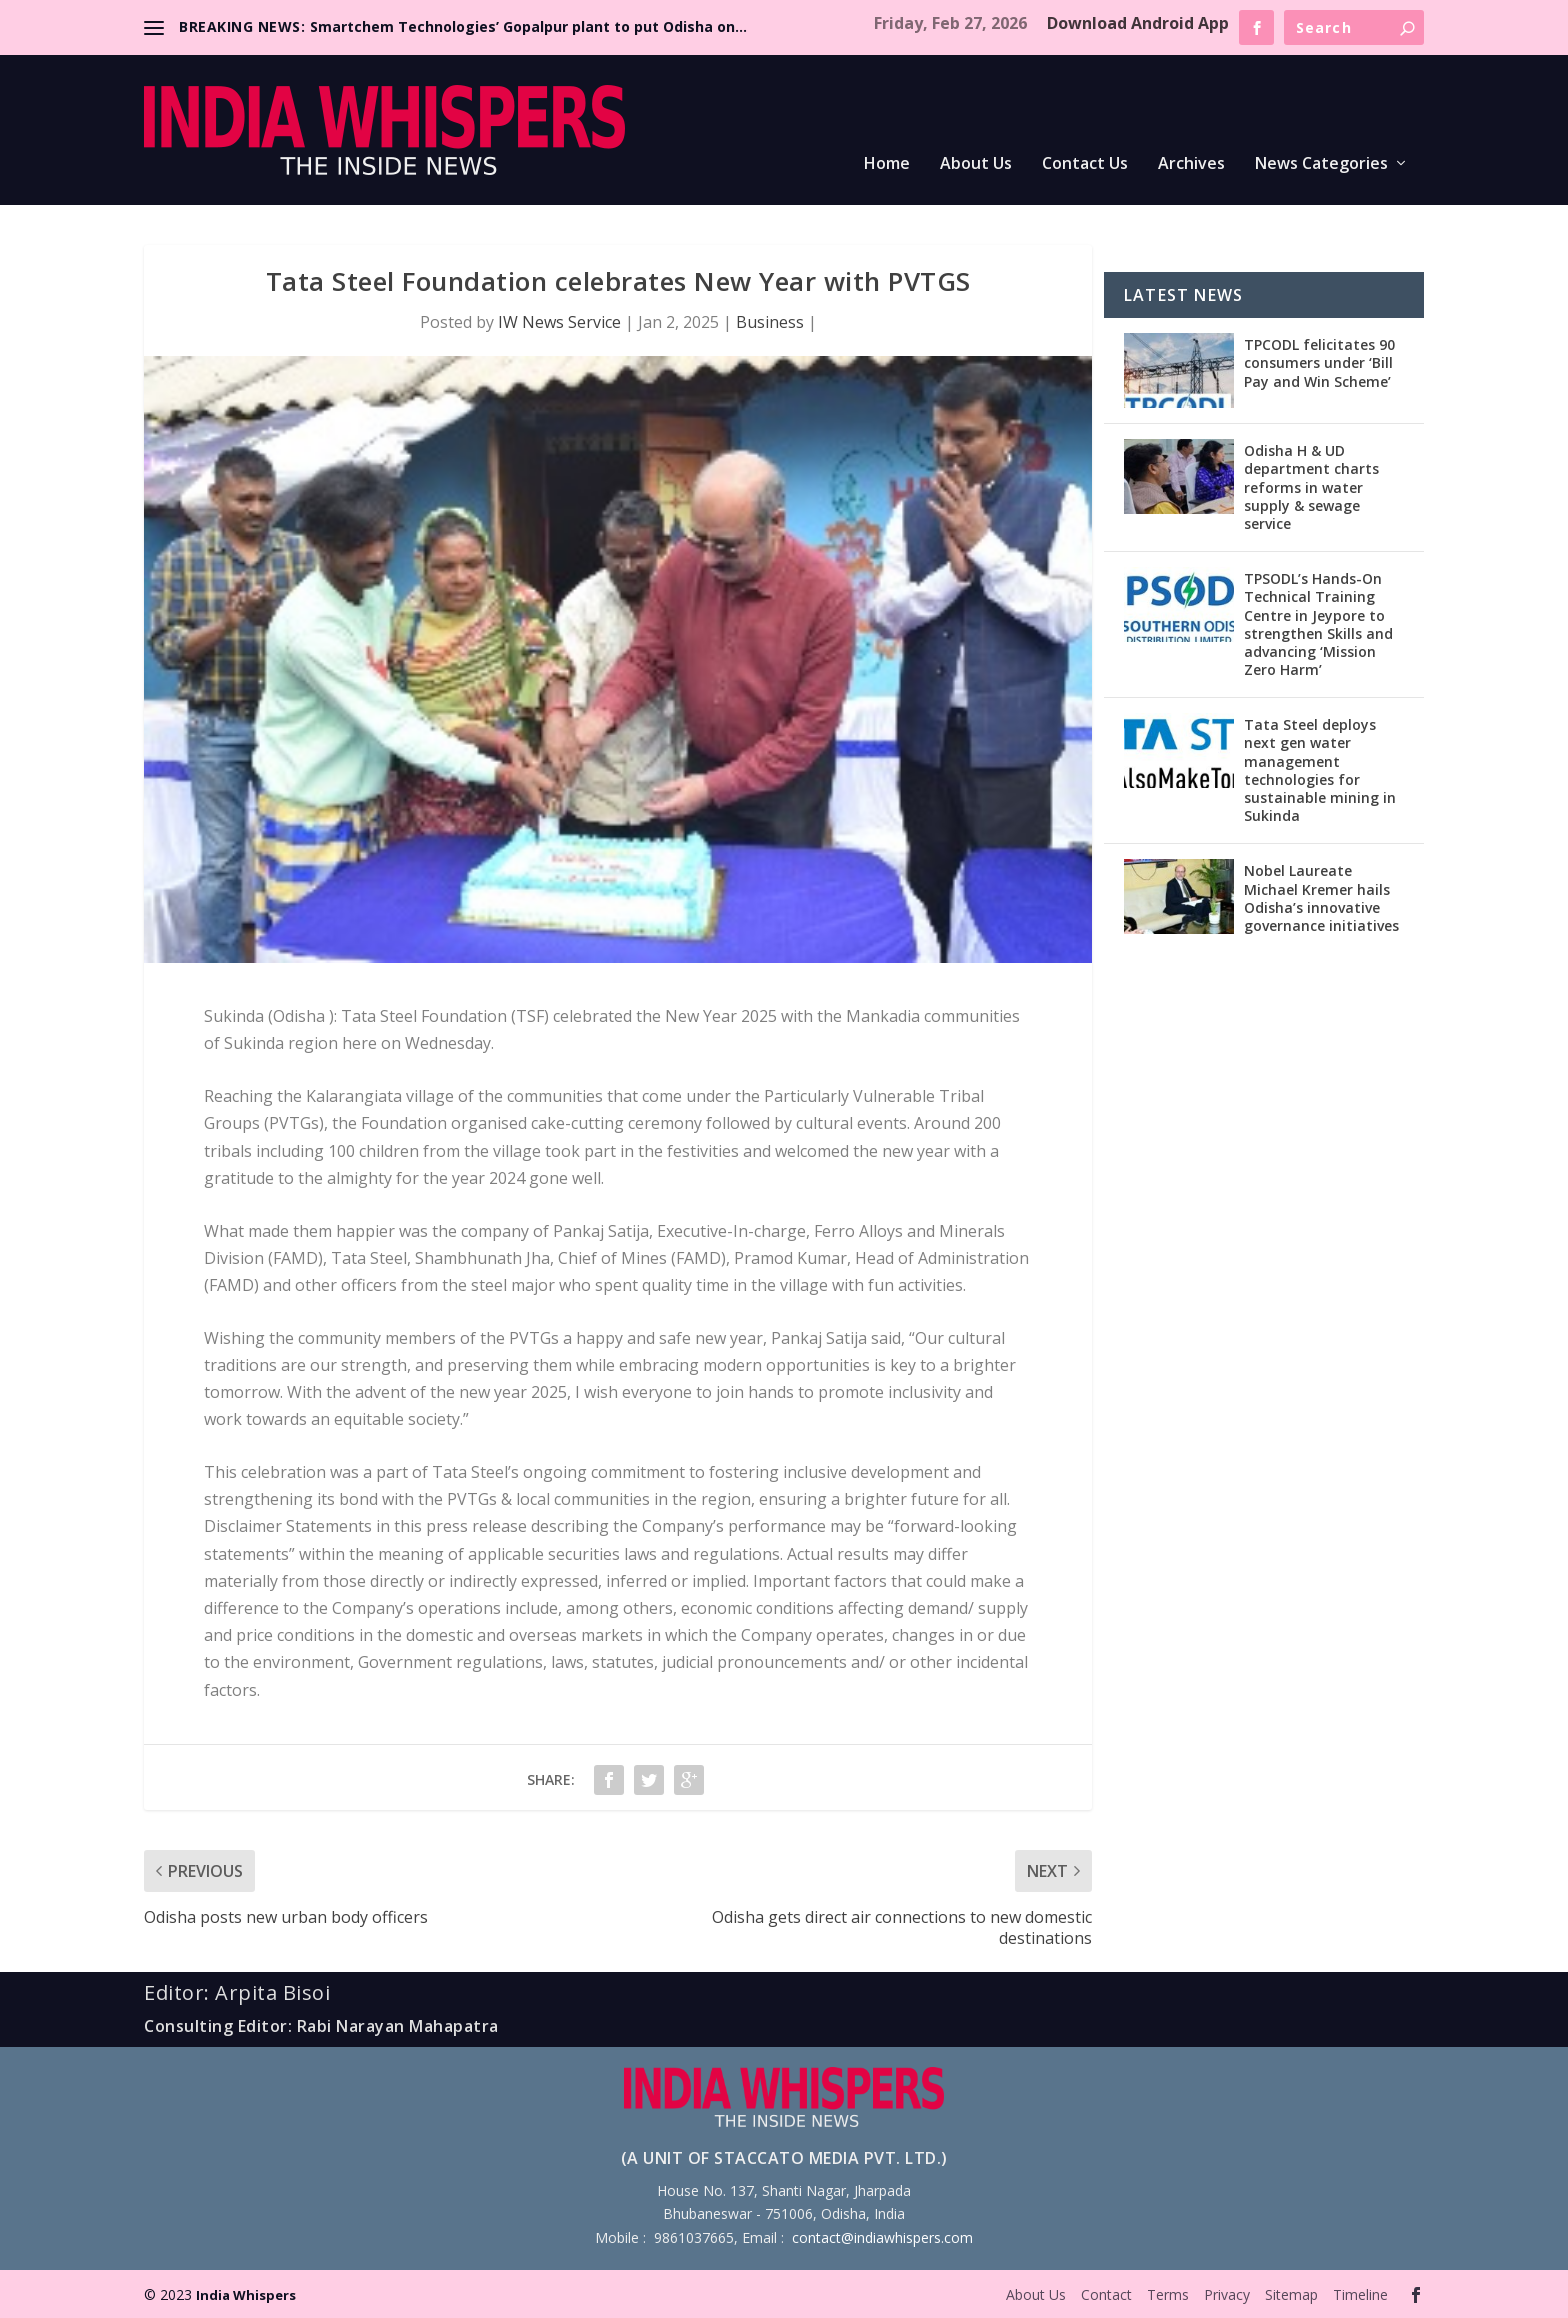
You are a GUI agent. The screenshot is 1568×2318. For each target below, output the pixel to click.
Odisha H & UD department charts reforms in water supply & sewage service (1311, 487)
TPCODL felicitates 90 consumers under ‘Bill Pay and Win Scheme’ (1319, 362)
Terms (1168, 2294)
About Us (976, 164)
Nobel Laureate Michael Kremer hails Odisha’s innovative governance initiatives (1321, 898)
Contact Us (1085, 164)
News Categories (1321, 164)
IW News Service (559, 322)
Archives (1191, 164)
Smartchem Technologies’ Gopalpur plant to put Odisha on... (528, 26)
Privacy (1227, 2294)
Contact (1106, 2294)
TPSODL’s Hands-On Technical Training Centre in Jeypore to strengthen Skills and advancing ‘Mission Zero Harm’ (1318, 624)
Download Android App (1138, 23)
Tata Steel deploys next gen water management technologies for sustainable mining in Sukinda (1320, 770)
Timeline (1360, 2294)
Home (887, 164)
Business (770, 322)
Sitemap (1291, 2294)
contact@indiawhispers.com (882, 2237)
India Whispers (246, 2295)
